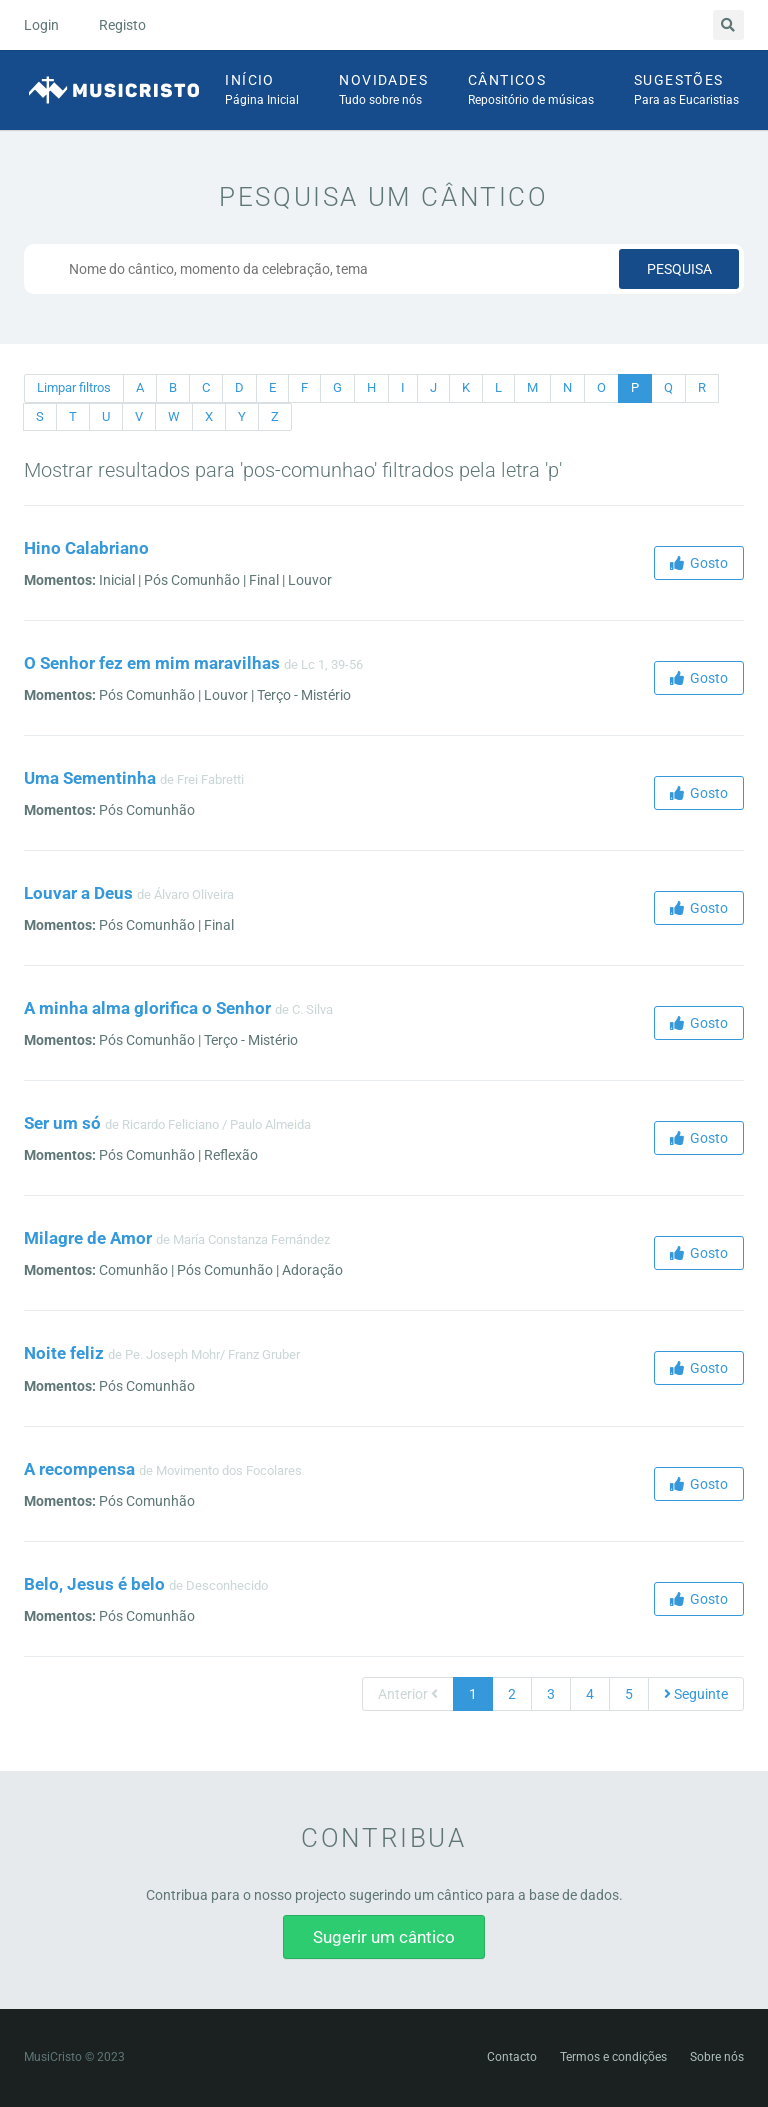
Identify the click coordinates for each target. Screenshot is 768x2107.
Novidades (383, 91)
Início (262, 91)
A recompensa (79, 1469)
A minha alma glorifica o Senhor (147, 1008)
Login (41, 25)
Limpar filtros (74, 387)
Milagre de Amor (88, 1238)
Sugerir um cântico (384, 1937)
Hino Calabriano (86, 548)
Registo (122, 25)
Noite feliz (64, 1353)
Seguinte (696, 1694)
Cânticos (531, 91)
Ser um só (62, 1123)
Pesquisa (679, 269)
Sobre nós (717, 2057)
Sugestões (686, 91)
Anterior (408, 1694)
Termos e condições (613, 2057)
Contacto (512, 2057)
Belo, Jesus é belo (94, 1584)
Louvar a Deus (78, 893)
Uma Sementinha (90, 778)
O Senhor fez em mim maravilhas (152, 663)
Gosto (699, 563)
